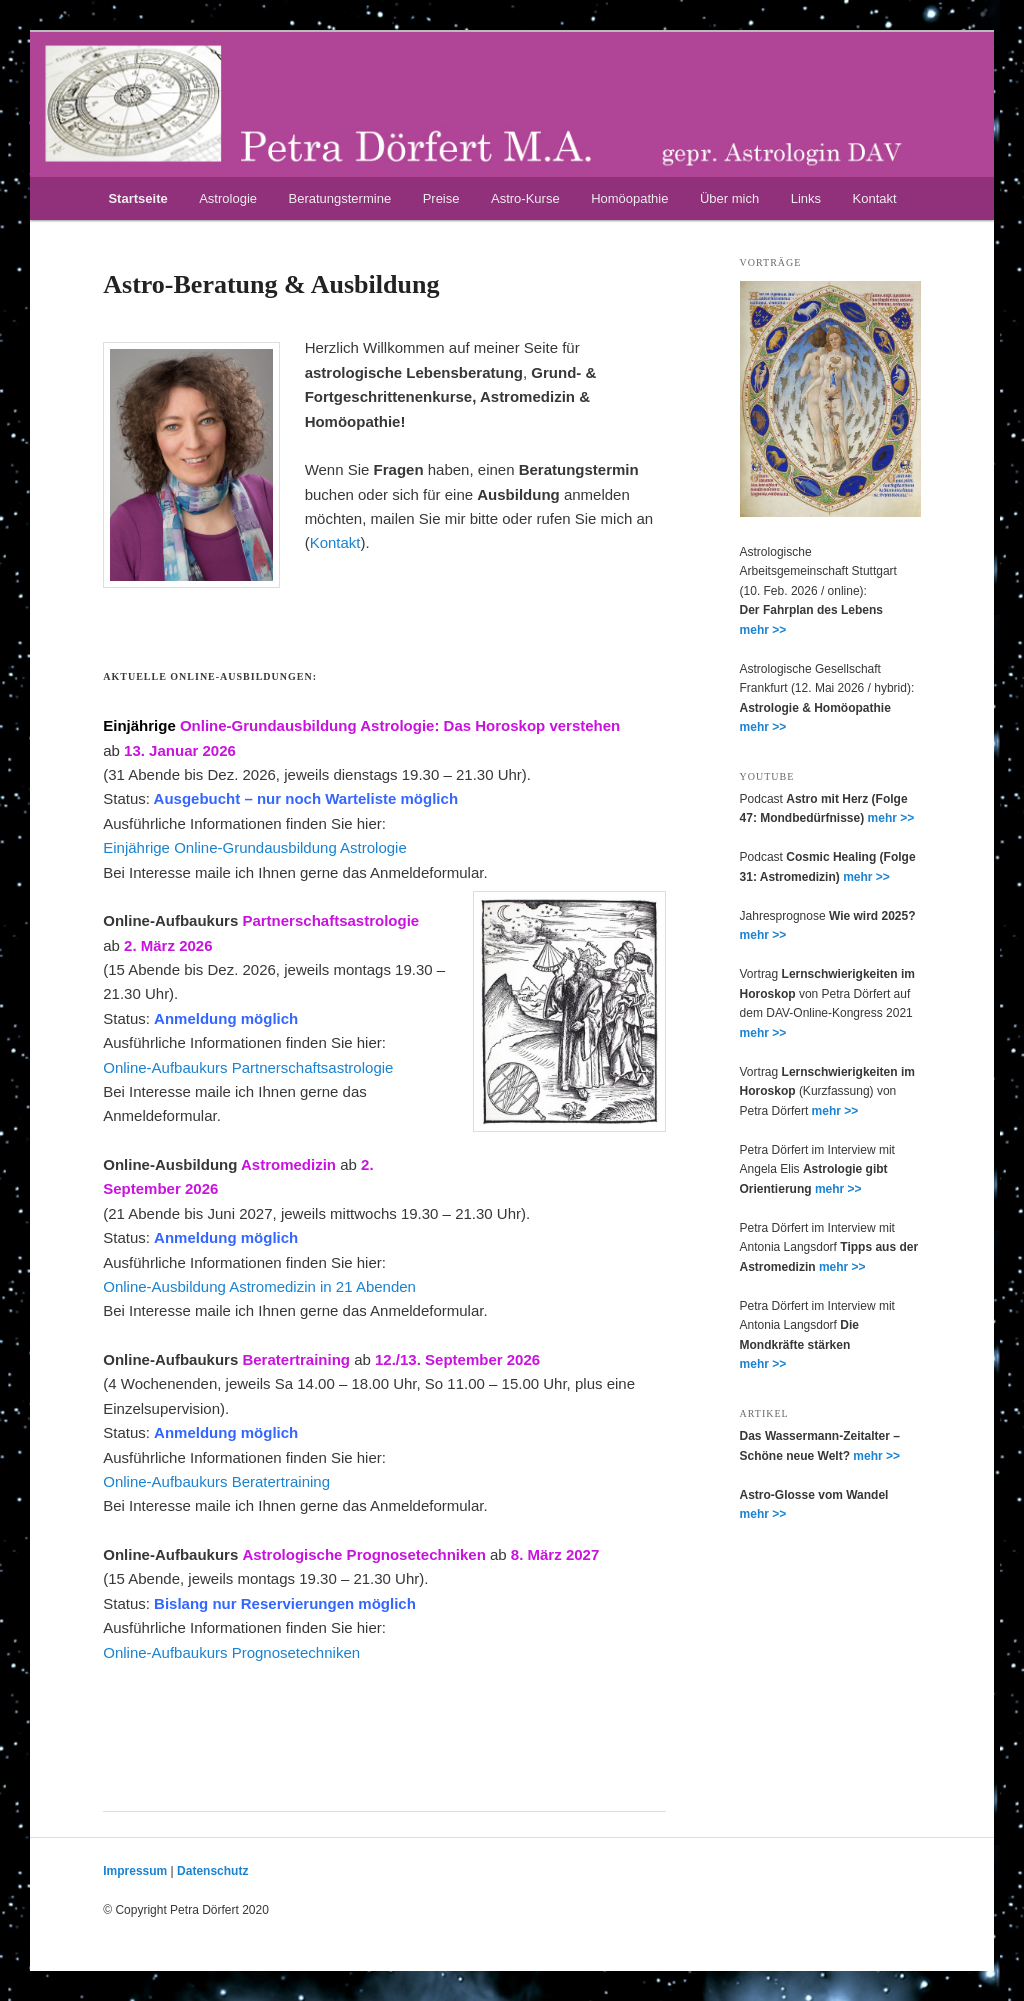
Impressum (135, 1871)
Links (806, 198)
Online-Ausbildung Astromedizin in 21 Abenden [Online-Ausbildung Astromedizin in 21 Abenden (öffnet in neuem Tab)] (259, 1286)
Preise (441, 198)
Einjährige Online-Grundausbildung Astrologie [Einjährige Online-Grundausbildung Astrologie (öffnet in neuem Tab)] (255, 847)
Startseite (137, 198)
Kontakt (875, 198)
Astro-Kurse (525, 198)
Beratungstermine (340, 198)
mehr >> (763, 630)
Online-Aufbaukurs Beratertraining (216, 1481)
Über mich (729, 198)
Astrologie (228, 198)
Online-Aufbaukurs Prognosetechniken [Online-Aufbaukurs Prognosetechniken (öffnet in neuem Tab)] (231, 1652)
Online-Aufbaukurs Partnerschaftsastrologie (248, 1067)
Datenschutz (212, 1871)
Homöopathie (629, 198)
